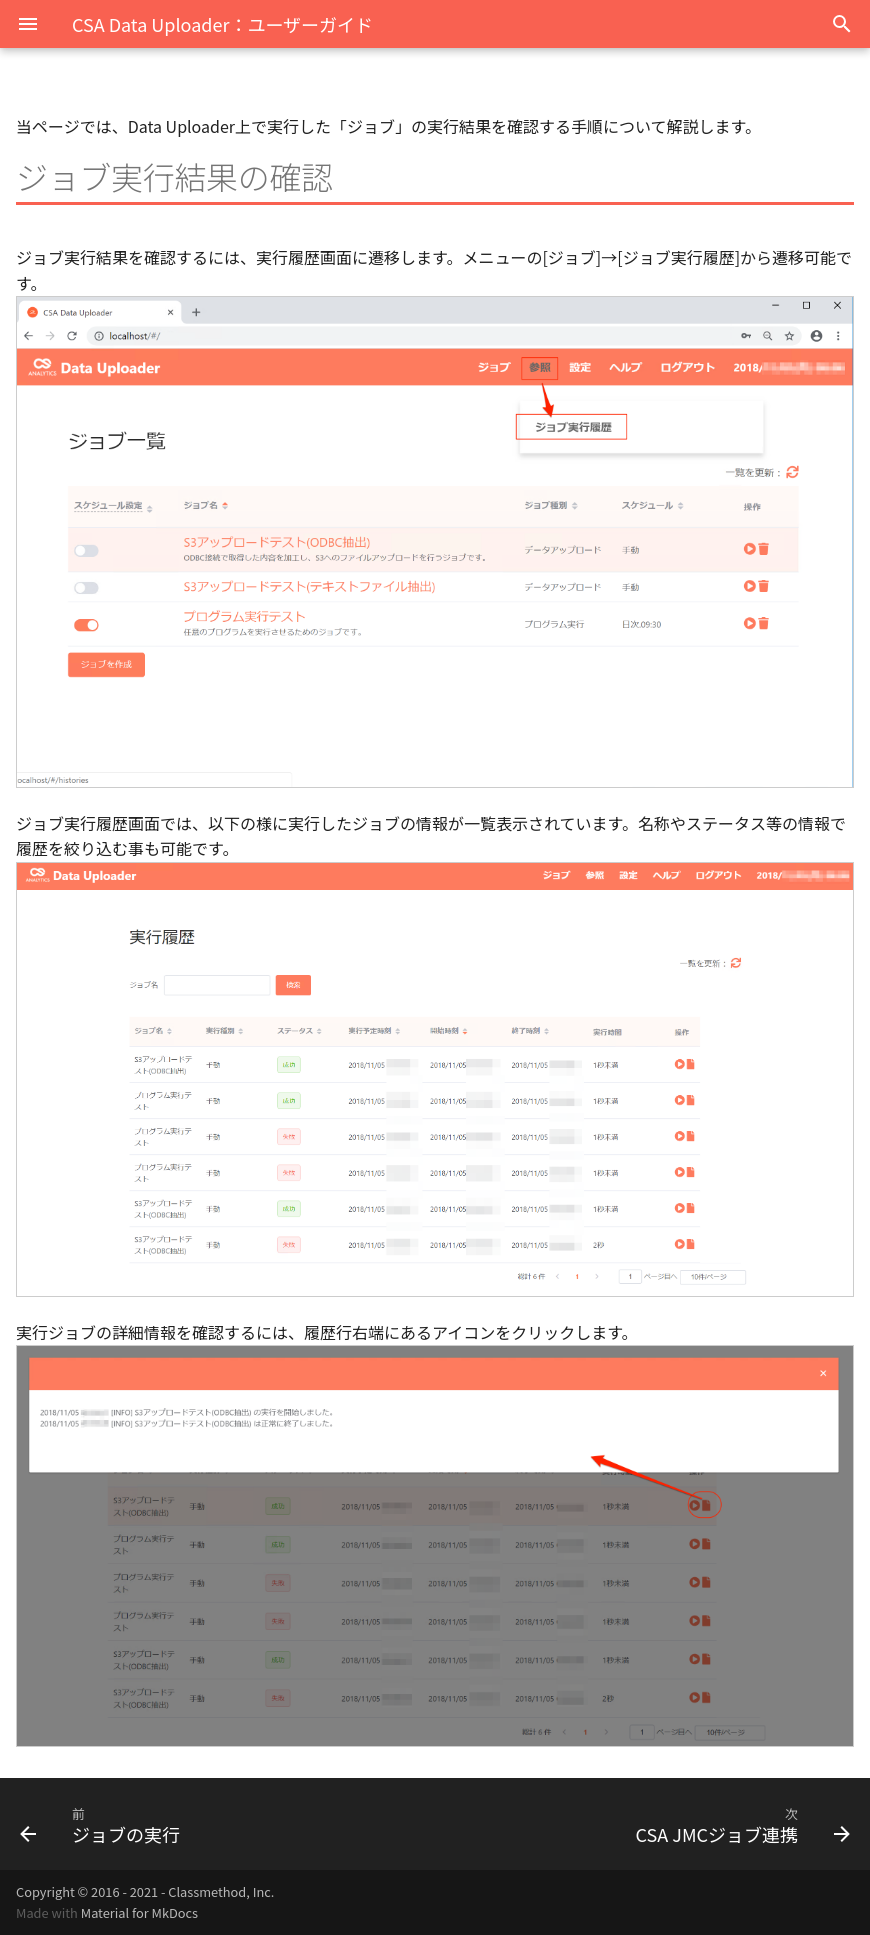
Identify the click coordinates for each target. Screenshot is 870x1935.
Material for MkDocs (139, 1912)
